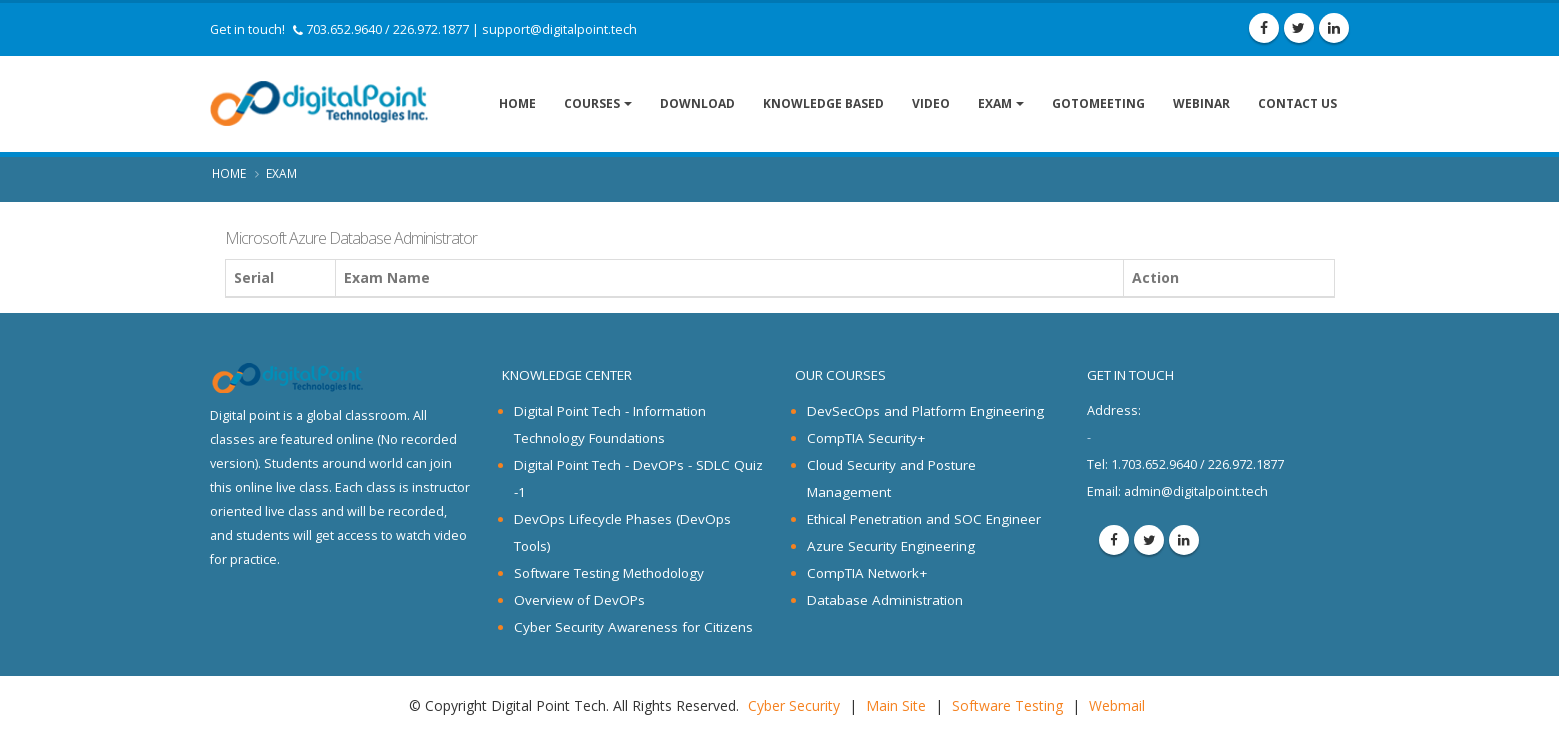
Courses (592, 103)
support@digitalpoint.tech (559, 29)
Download (697, 103)
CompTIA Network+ (867, 573)
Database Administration (885, 600)
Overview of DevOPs (579, 600)
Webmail (1117, 705)
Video (931, 103)
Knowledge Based (823, 103)
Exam (995, 103)
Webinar (1201, 103)
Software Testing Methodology (609, 573)
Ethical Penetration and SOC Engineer (924, 519)
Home (517, 103)
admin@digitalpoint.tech (1196, 491)
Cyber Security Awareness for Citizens (633, 627)
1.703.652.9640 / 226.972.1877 (1185, 464)
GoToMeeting (1098, 103)
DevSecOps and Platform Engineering (925, 411)
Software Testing (1007, 705)
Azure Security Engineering (891, 546)
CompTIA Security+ (866, 438)
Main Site (896, 705)
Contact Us (1297, 103)
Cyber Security (794, 705)
